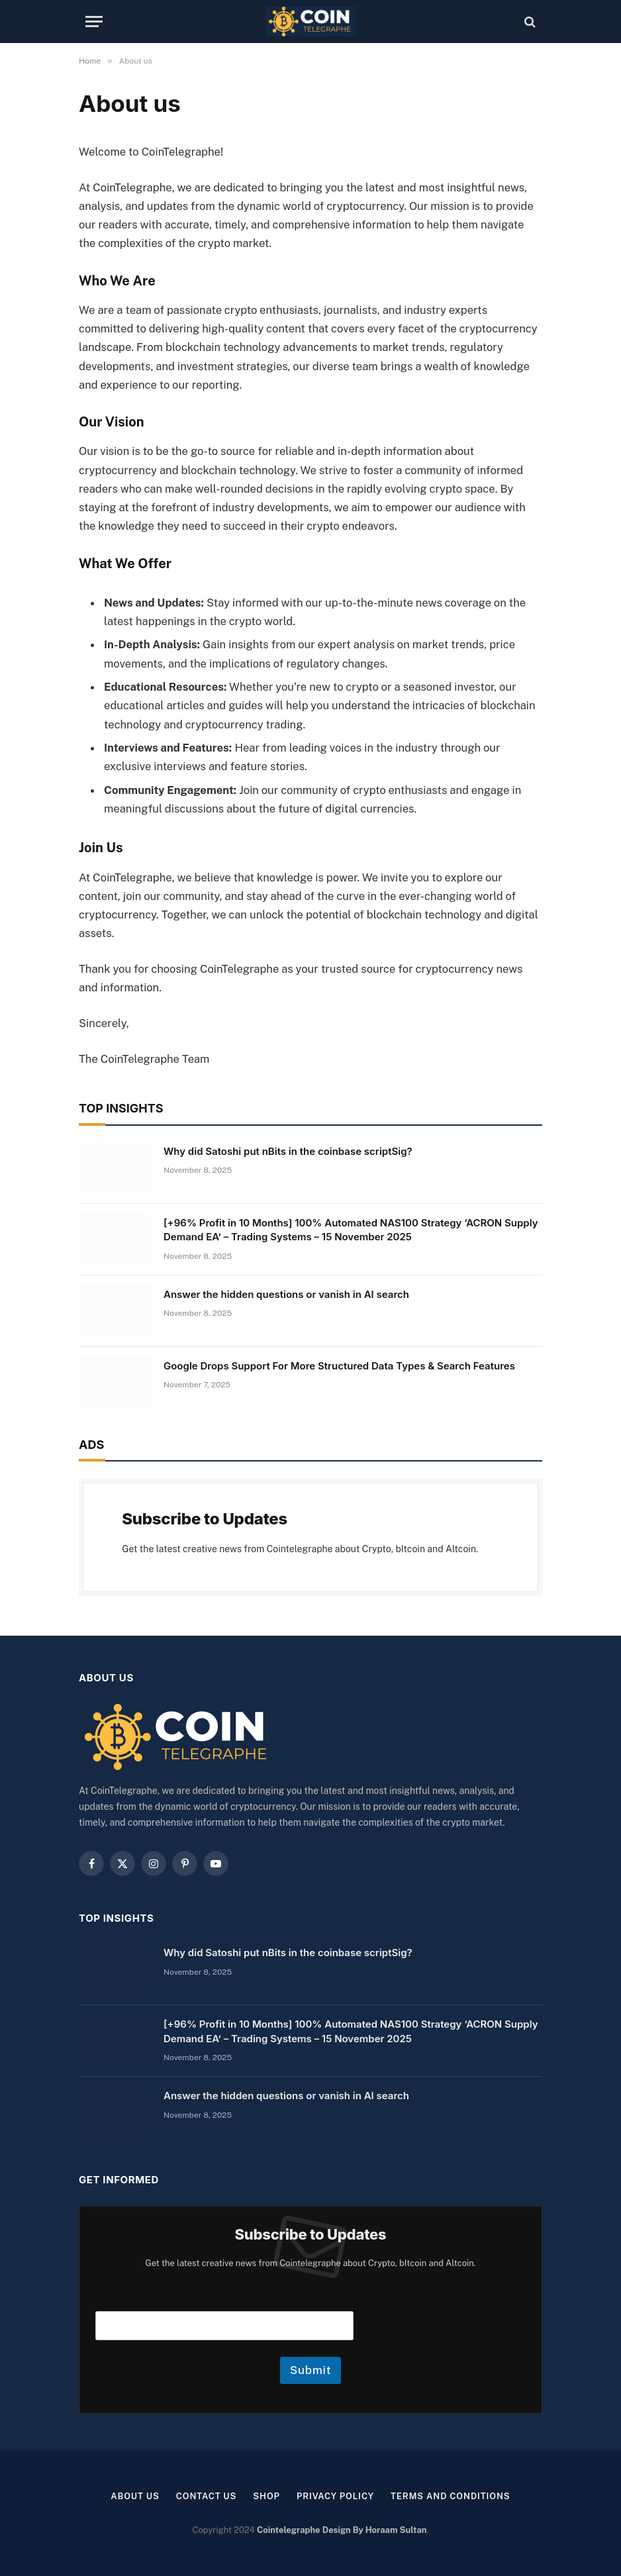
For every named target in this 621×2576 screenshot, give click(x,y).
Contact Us (206, 2496)
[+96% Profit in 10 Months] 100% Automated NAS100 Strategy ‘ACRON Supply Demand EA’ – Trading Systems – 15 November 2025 (351, 1229)
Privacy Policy (335, 2496)
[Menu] (94, 21)
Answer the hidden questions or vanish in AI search (286, 1294)
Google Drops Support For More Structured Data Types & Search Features (339, 1366)
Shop (266, 2496)
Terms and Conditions (450, 2496)
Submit (311, 2370)
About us (135, 2496)
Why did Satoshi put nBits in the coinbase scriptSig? (288, 1151)
